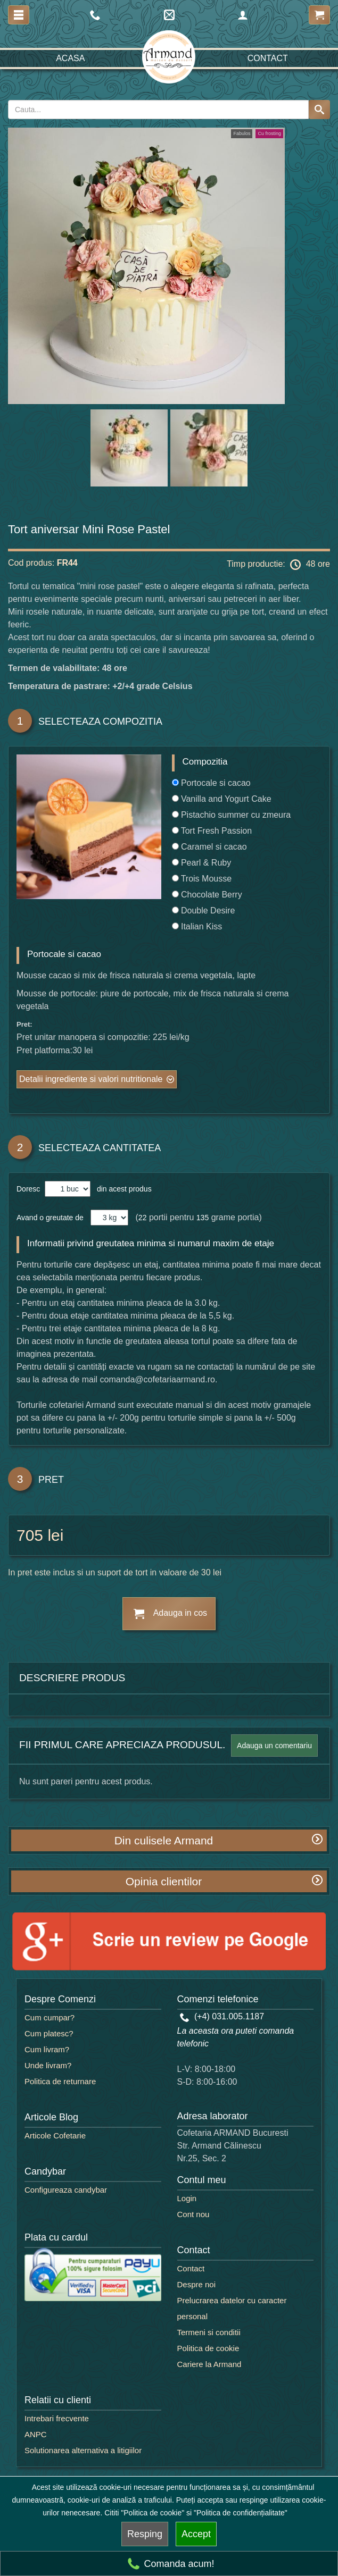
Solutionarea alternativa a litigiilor (83, 2450)
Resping (144, 2534)
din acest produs (122, 1189)
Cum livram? (46, 2049)
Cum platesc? (48, 2033)
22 (142, 1217)
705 (30, 1535)
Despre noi (196, 2284)
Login (187, 2198)
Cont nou (193, 2214)
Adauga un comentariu (274, 1745)
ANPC (35, 2434)
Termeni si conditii (209, 2332)
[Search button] (319, 109)
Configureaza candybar (65, 2189)
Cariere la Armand (209, 2364)
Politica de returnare (60, 2081)
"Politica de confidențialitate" (240, 2512)
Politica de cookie (208, 2348)
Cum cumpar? (49, 2017)
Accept (196, 2534)
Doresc (29, 1189)
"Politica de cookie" (152, 2512)
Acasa (70, 58)
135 (202, 1217)
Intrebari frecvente (56, 2418)
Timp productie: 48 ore (278, 564)
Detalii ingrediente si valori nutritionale (90, 1079)
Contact (268, 58)
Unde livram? (47, 2065)
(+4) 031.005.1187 (222, 2016)
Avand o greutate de (50, 1217)
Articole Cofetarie (55, 2135)
